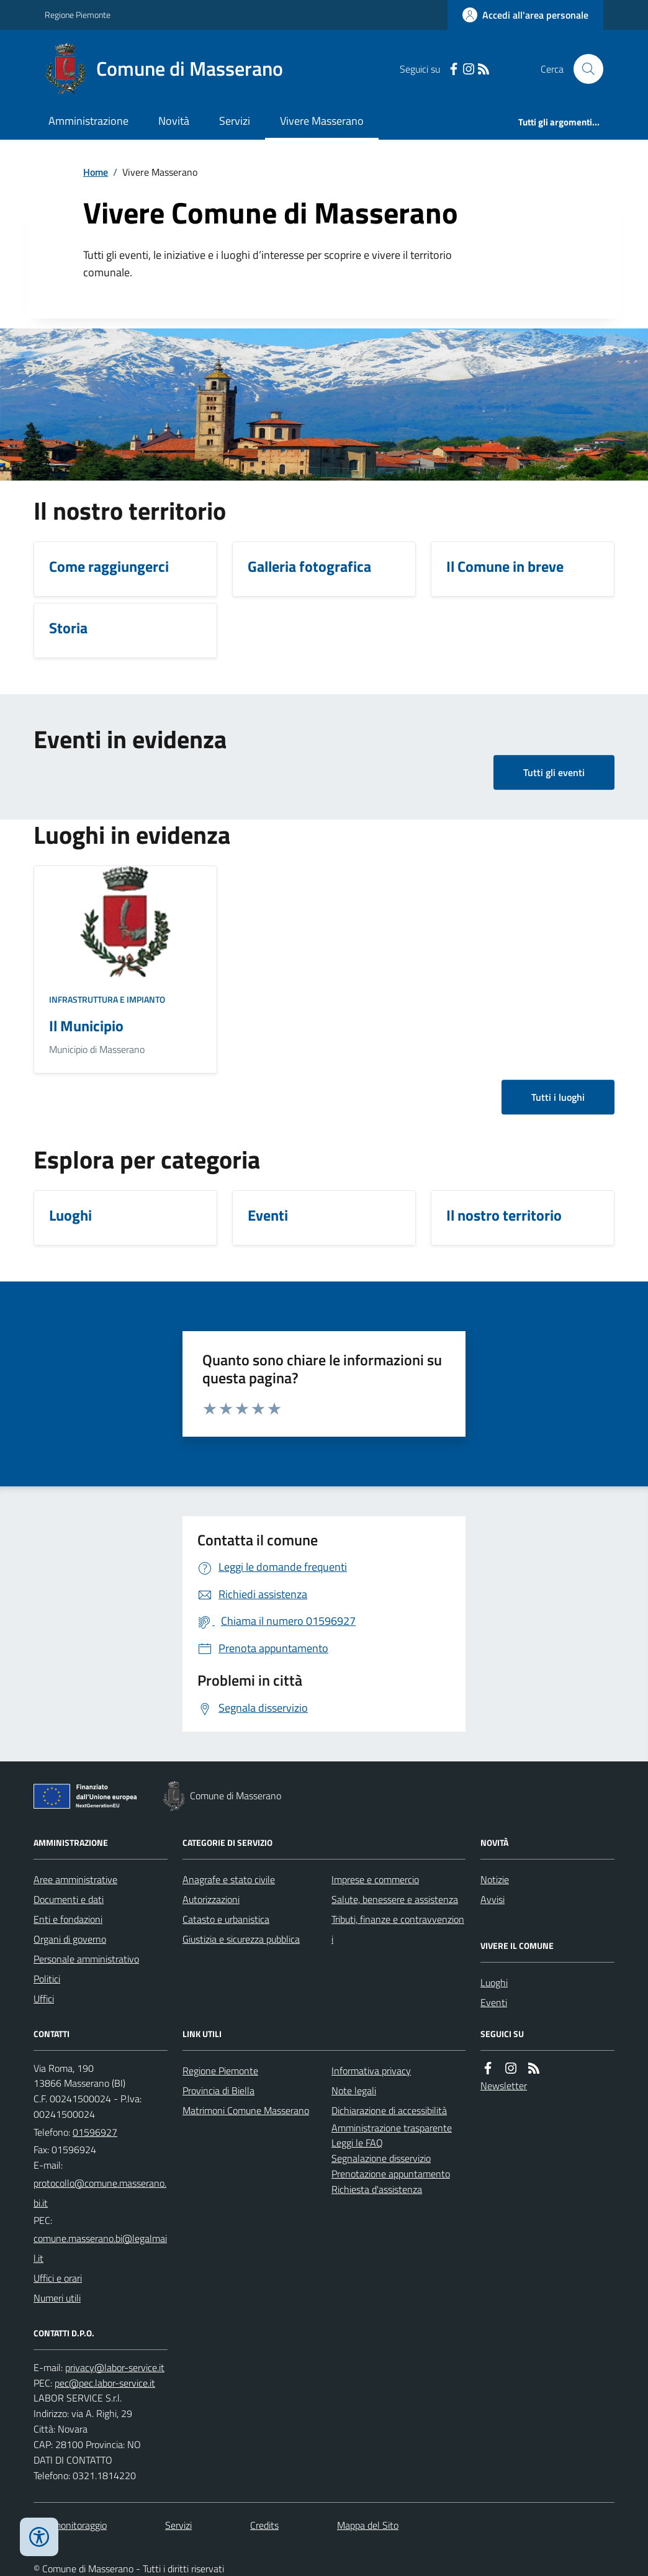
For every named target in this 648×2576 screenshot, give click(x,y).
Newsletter (503, 2085)
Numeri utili (57, 2297)
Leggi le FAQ (357, 2142)
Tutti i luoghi (558, 1097)
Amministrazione (88, 120)
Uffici (44, 1998)
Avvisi (492, 1899)
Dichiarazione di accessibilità (389, 2110)
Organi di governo (70, 1939)
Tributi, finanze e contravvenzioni (397, 1929)
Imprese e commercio (375, 1879)
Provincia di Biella (218, 2090)
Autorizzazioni (211, 1899)
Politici (47, 1978)
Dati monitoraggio (70, 2525)
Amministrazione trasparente (391, 2127)
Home (95, 172)
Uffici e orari (58, 2278)
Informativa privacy (371, 2070)
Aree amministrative (75, 1879)
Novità (173, 120)
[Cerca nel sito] (583, 69)
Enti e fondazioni (68, 1919)
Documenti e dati (69, 1899)
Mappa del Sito (367, 2525)
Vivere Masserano (322, 120)
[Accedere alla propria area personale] (525, 15)
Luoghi (494, 1982)
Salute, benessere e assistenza (394, 1899)
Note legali (353, 2090)
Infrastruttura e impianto (107, 999)
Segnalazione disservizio (381, 2158)
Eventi (493, 2002)
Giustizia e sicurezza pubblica (241, 1939)
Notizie (494, 1879)
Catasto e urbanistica (225, 1919)
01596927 (95, 2132)
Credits (264, 2525)
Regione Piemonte (77, 14)
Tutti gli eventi (554, 772)
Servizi (234, 120)
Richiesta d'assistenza (376, 2189)
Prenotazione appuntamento (390, 2173)
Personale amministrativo (86, 1958)
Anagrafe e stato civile (228, 1879)
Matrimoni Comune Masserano (245, 2110)
